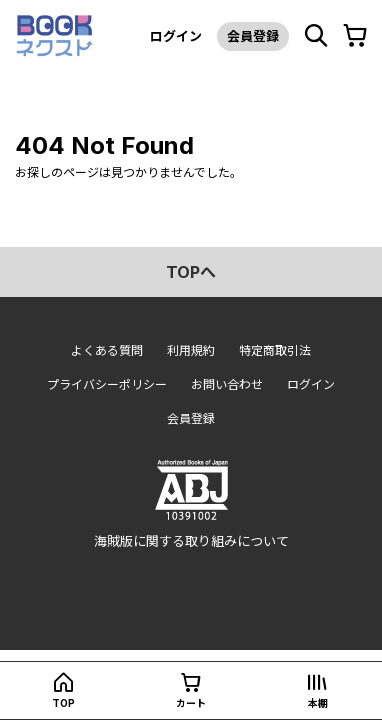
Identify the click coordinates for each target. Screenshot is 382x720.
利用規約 (191, 350)
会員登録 (253, 36)
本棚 (318, 703)
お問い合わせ (227, 384)
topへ (191, 272)
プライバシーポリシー (107, 384)
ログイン (176, 36)
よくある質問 (107, 350)
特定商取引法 (275, 350)
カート (191, 703)
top (63, 703)
